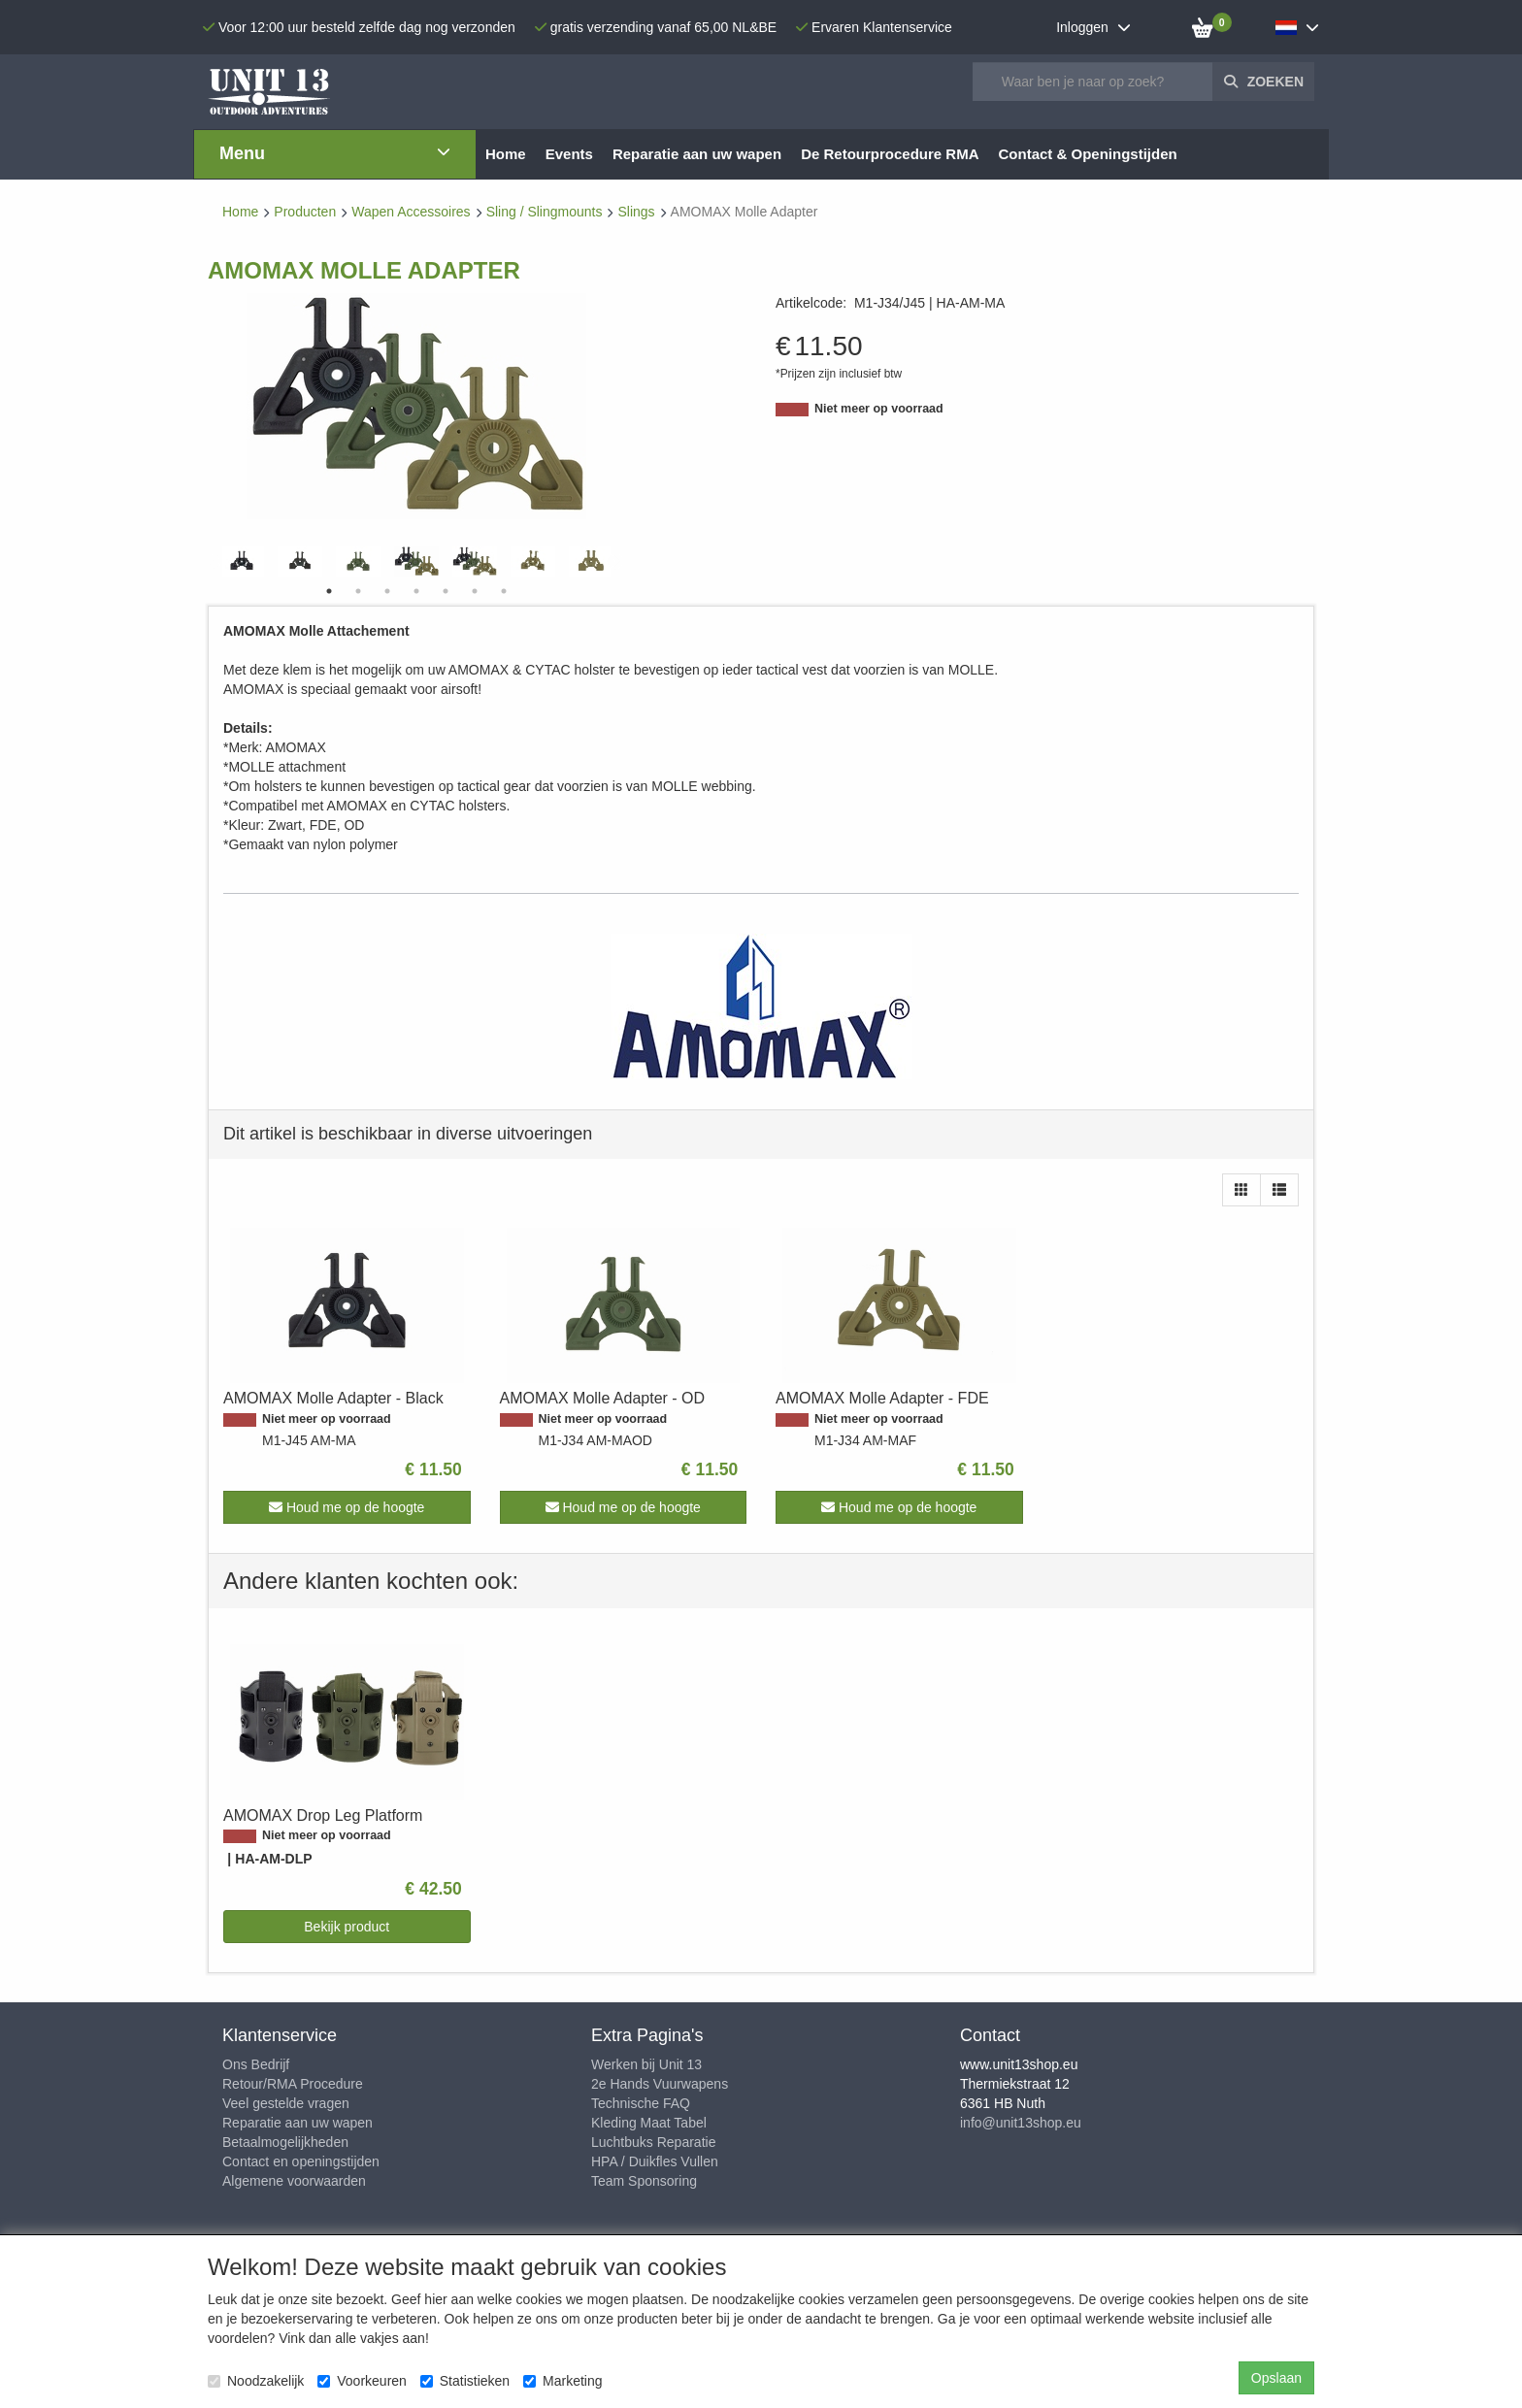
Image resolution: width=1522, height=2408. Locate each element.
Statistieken (465, 2381)
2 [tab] (358, 591)
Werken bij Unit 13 (646, 2064)
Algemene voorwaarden (294, 2181)
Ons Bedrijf (255, 2064)
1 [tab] (329, 591)
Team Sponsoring (644, 2181)
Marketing (562, 2381)
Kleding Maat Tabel (649, 2122)
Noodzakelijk (256, 2381)
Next (615, 562)
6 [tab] (474, 591)
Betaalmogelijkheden (285, 2142)
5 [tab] (445, 591)
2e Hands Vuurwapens (659, 2084)
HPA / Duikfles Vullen (654, 2161)
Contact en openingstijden (301, 2161)
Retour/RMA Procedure (292, 2084)
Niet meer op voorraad (878, 408)
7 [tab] (503, 591)
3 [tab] (387, 591)
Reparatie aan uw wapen (297, 2122)
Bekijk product (346, 1926)
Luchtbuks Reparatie (653, 2142)
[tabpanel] (416, 561)
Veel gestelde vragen (285, 2103)
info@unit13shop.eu (1020, 2122)
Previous (217, 562)
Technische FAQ (640, 2103)
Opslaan (1276, 2378)
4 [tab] (416, 591)
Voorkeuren (362, 2381)
